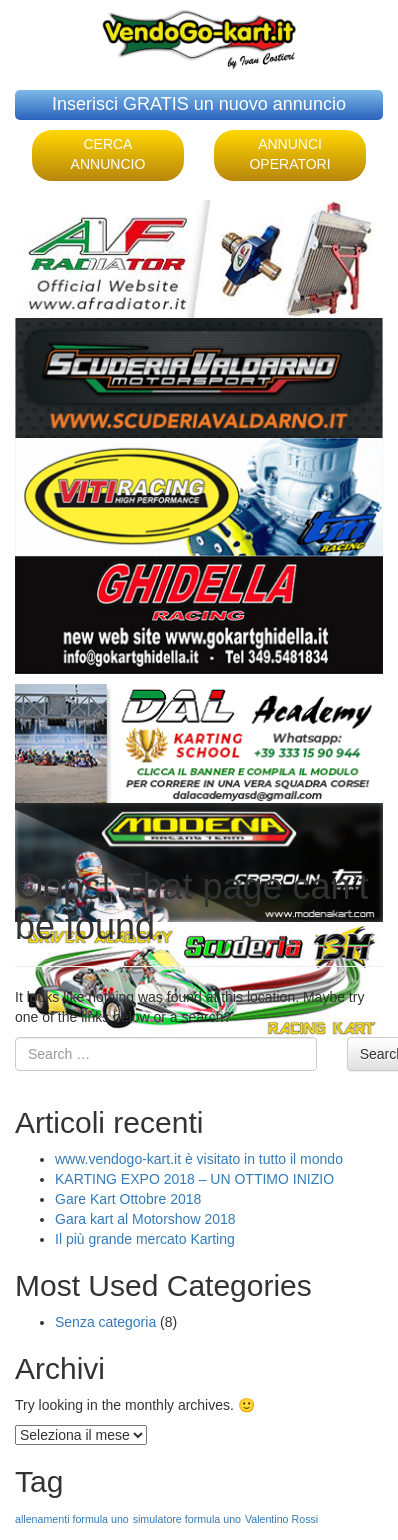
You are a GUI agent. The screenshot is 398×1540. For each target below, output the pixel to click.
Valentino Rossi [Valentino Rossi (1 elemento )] (281, 1519)
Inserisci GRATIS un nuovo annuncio (199, 104)
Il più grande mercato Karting (145, 1239)
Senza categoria (105, 1322)
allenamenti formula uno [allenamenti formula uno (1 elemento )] (72, 1519)
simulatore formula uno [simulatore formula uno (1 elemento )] (187, 1519)
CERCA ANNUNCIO (108, 154)
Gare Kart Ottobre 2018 (128, 1199)
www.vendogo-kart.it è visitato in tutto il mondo (199, 1159)
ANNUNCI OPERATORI (289, 154)
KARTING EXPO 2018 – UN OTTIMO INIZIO (194, 1179)
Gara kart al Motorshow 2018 (145, 1219)
